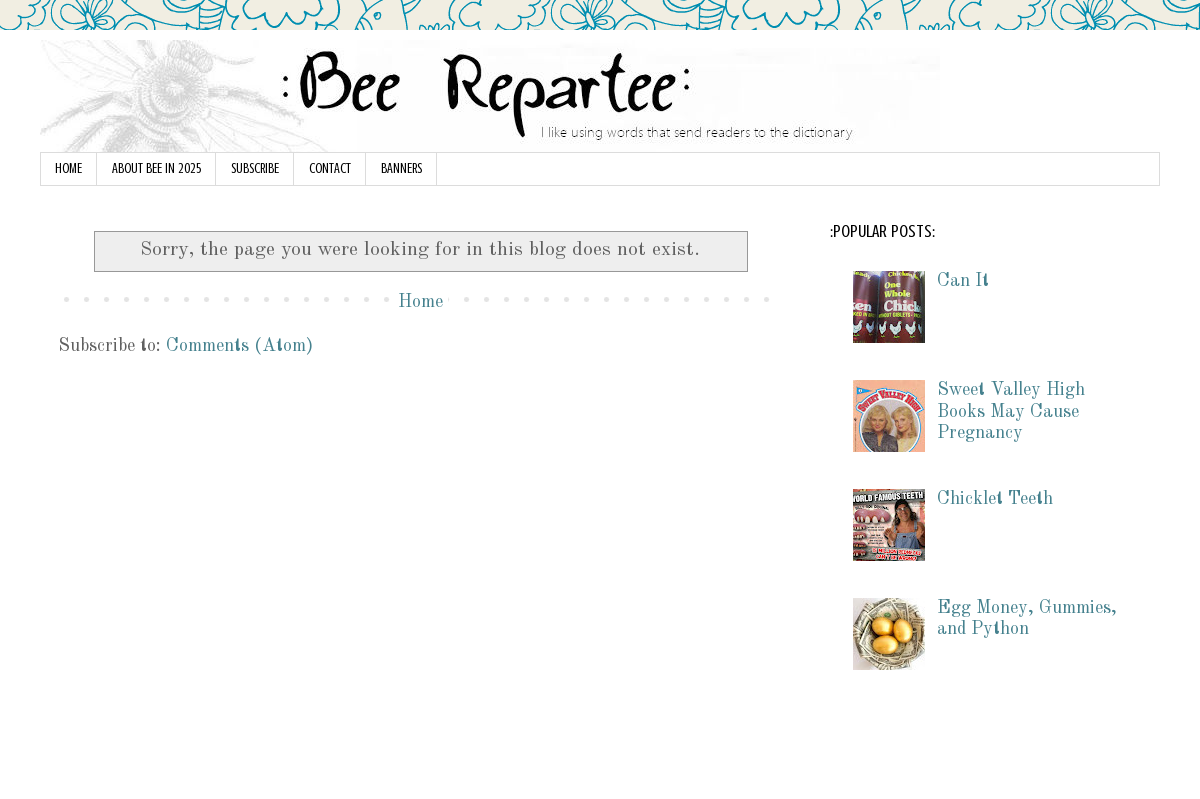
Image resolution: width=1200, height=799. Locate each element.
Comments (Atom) (239, 346)
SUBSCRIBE (255, 168)
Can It (963, 281)
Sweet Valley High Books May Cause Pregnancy (1011, 411)
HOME (68, 168)
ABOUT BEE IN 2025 (156, 168)
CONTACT (330, 168)
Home (420, 302)
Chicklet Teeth (995, 499)
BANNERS (401, 168)
